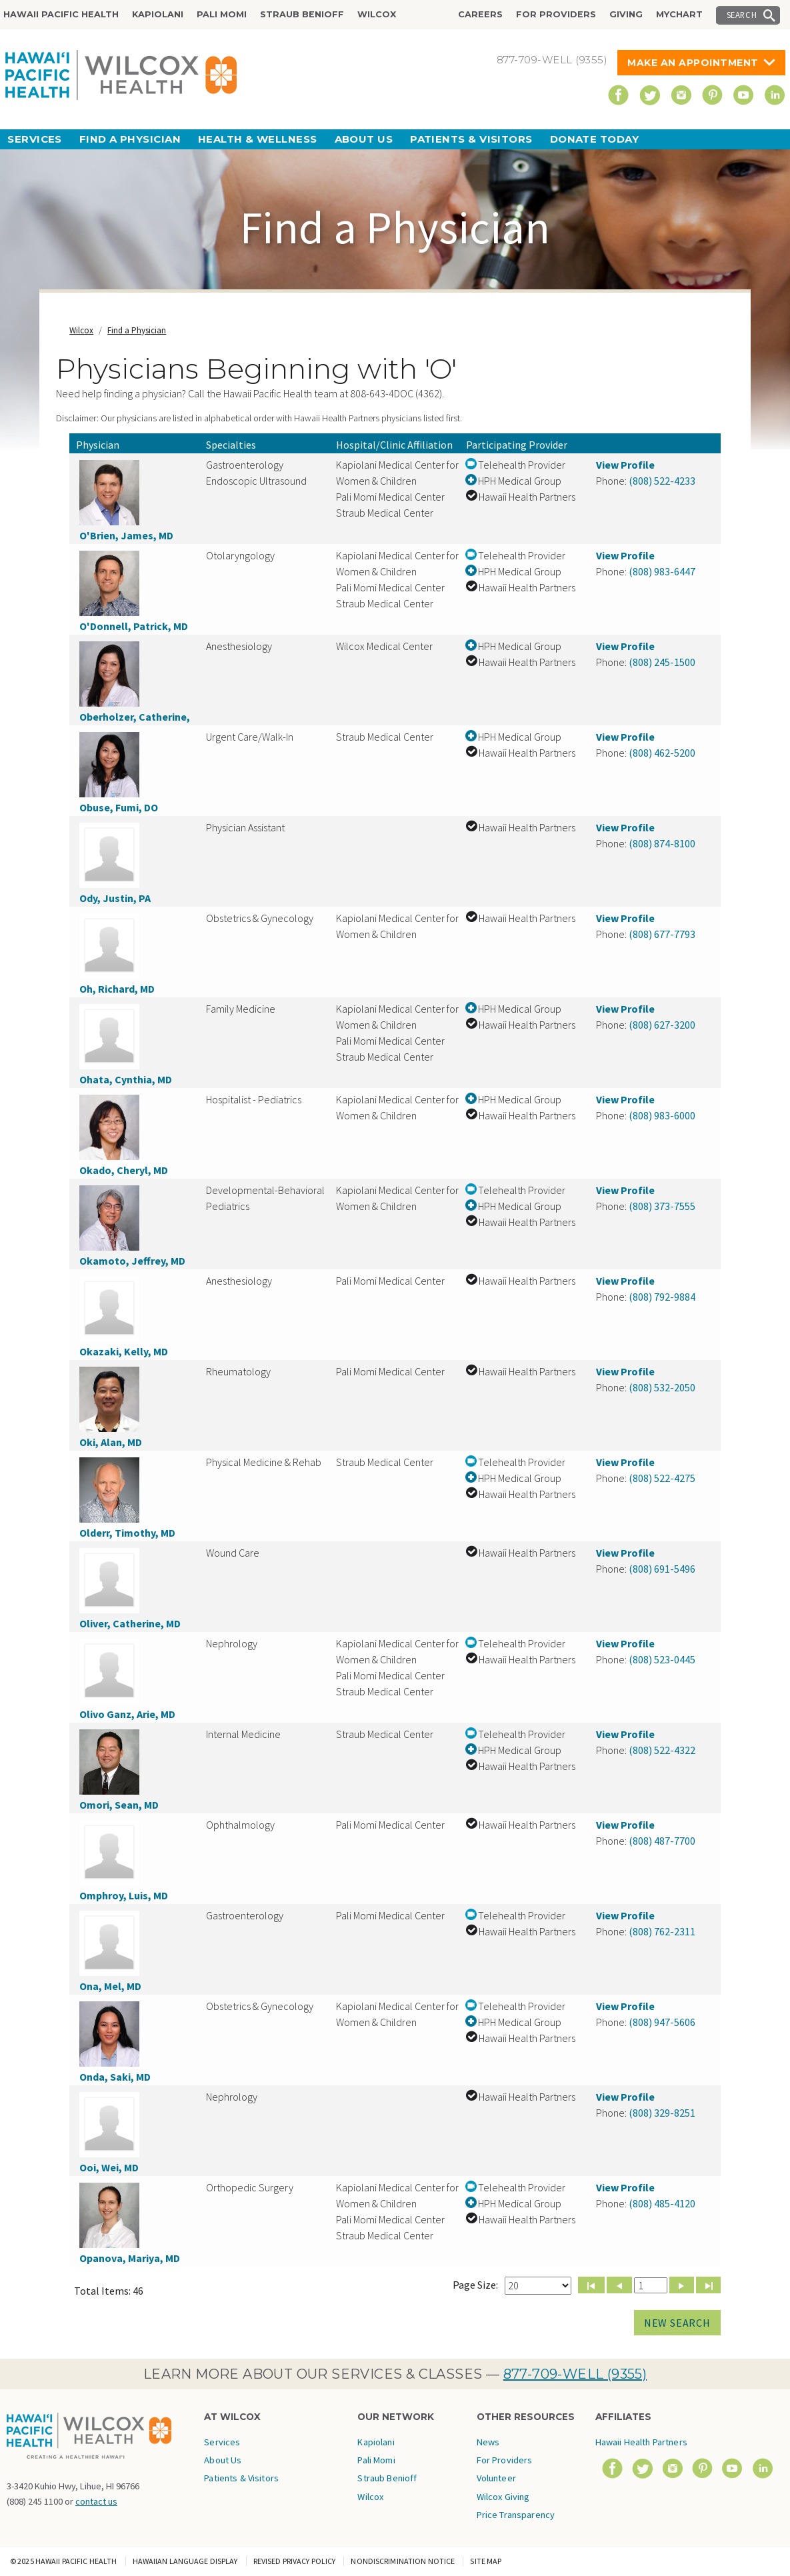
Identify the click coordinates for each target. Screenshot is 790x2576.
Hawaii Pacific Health (61, 14)
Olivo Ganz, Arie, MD (127, 1714)
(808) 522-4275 (662, 1478)
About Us (364, 139)
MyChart (679, 14)
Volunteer (496, 2478)
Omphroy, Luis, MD (123, 1895)
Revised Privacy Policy (294, 2561)
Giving (626, 14)
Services (34, 139)
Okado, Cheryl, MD (123, 1170)
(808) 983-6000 (662, 1115)
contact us (96, 2501)
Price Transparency (516, 2515)
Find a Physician (130, 139)
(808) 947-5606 (662, 2022)
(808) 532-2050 (662, 1387)
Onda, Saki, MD (115, 2076)
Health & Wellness (257, 139)
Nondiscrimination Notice (403, 2561)
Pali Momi (222, 14)
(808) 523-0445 (662, 1659)
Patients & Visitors (471, 139)
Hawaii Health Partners (641, 2442)
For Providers (556, 14)
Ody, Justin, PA (115, 898)
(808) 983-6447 (662, 571)
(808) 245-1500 (662, 662)
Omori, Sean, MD (119, 1804)
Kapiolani (157, 14)
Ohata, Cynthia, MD (125, 1079)
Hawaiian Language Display (185, 2561)
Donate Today (594, 139)
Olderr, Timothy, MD (127, 1532)
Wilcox (376, 14)
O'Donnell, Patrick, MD (133, 626)
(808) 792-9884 (662, 1296)
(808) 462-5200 (662, 752)
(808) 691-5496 (662, 1568)
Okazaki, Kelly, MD (123, 1351)
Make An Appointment (693, 63)
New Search (677, 2322)
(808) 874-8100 (662, 843)
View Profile (625, 464)
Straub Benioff (302, 14)
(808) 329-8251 (662, 2112)
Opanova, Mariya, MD (129, 2258)
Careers (480, 14)
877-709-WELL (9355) (575, 2374)
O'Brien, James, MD (126, 535)
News (488, 2442)
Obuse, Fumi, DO (118, 807)
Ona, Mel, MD (110, 1986)
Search (742, 14)
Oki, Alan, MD (110, 1442)
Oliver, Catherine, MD (130, 1623)
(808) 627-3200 (662, 1024)
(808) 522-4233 (662, 480)
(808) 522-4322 (662, 1750)
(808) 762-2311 (662, 1931)
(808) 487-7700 (662, 1840)
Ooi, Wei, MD (109, 2167)
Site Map (485, 2561)
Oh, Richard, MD (117, 988)
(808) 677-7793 (662, 934)
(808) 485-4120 (662, 2203)
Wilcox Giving (503, 2497)
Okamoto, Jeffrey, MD (132, 1260)
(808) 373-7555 (662, 1206)
